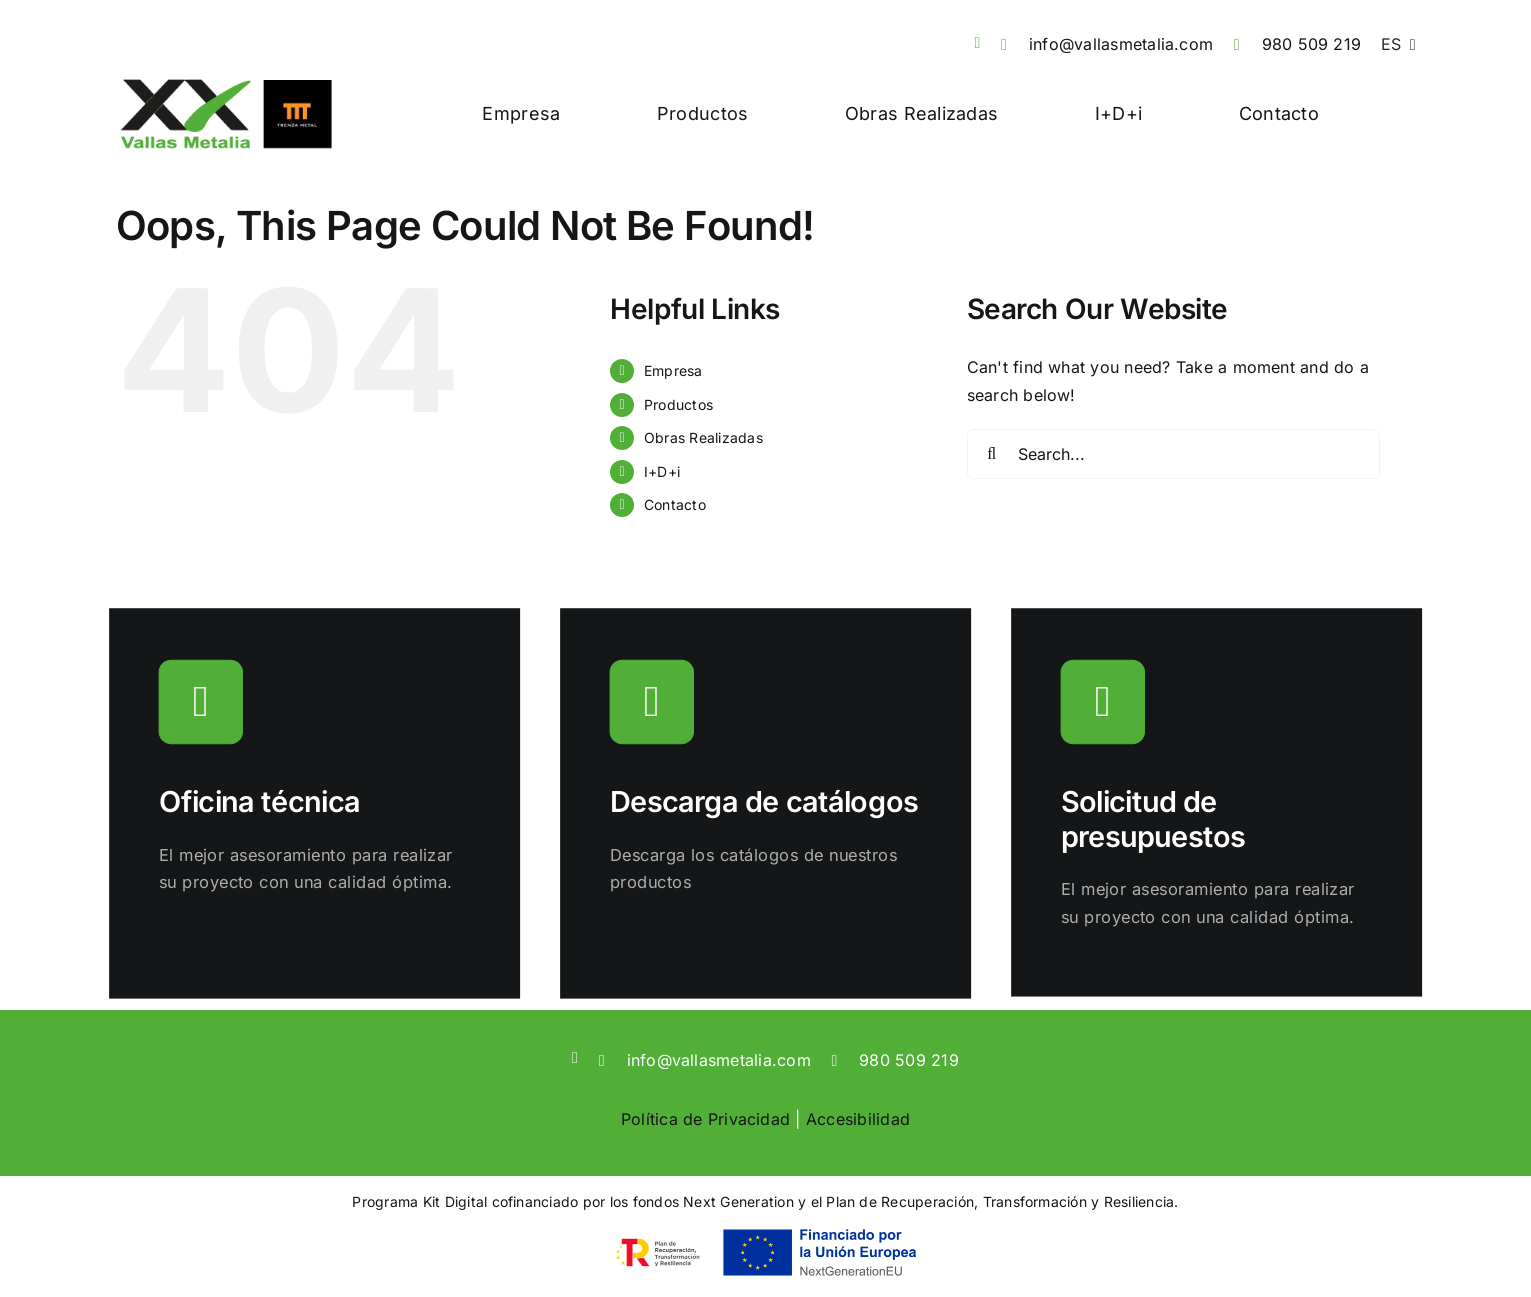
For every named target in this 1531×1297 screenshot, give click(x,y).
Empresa (673, 370)
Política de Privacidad (705, 1119)
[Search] (992, 454)
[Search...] (1173, 454)
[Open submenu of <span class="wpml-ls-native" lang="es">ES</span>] (1409, 45)
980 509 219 (1312, 44)
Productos (678, 404)
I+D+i (662, 471)
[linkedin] (977, 43)
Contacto (675, 504)
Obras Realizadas (703, 437)
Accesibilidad (858, 1119)
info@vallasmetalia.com (1121, 44)
